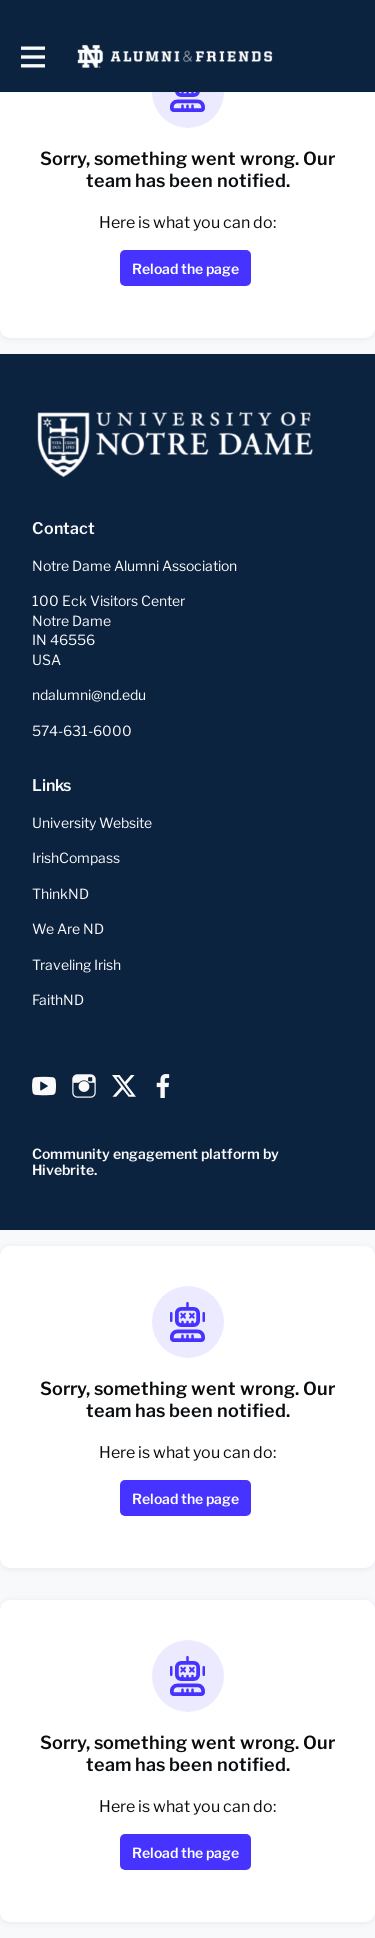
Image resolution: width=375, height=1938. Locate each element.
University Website (92, 822)
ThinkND (60, 893)
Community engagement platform (146, 1153)
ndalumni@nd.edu (89, 694)
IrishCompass (76, 857)
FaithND (58, 999)
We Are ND (68, 928)
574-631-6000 (82, 730)
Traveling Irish (76, 964)
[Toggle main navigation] (32, 56)
